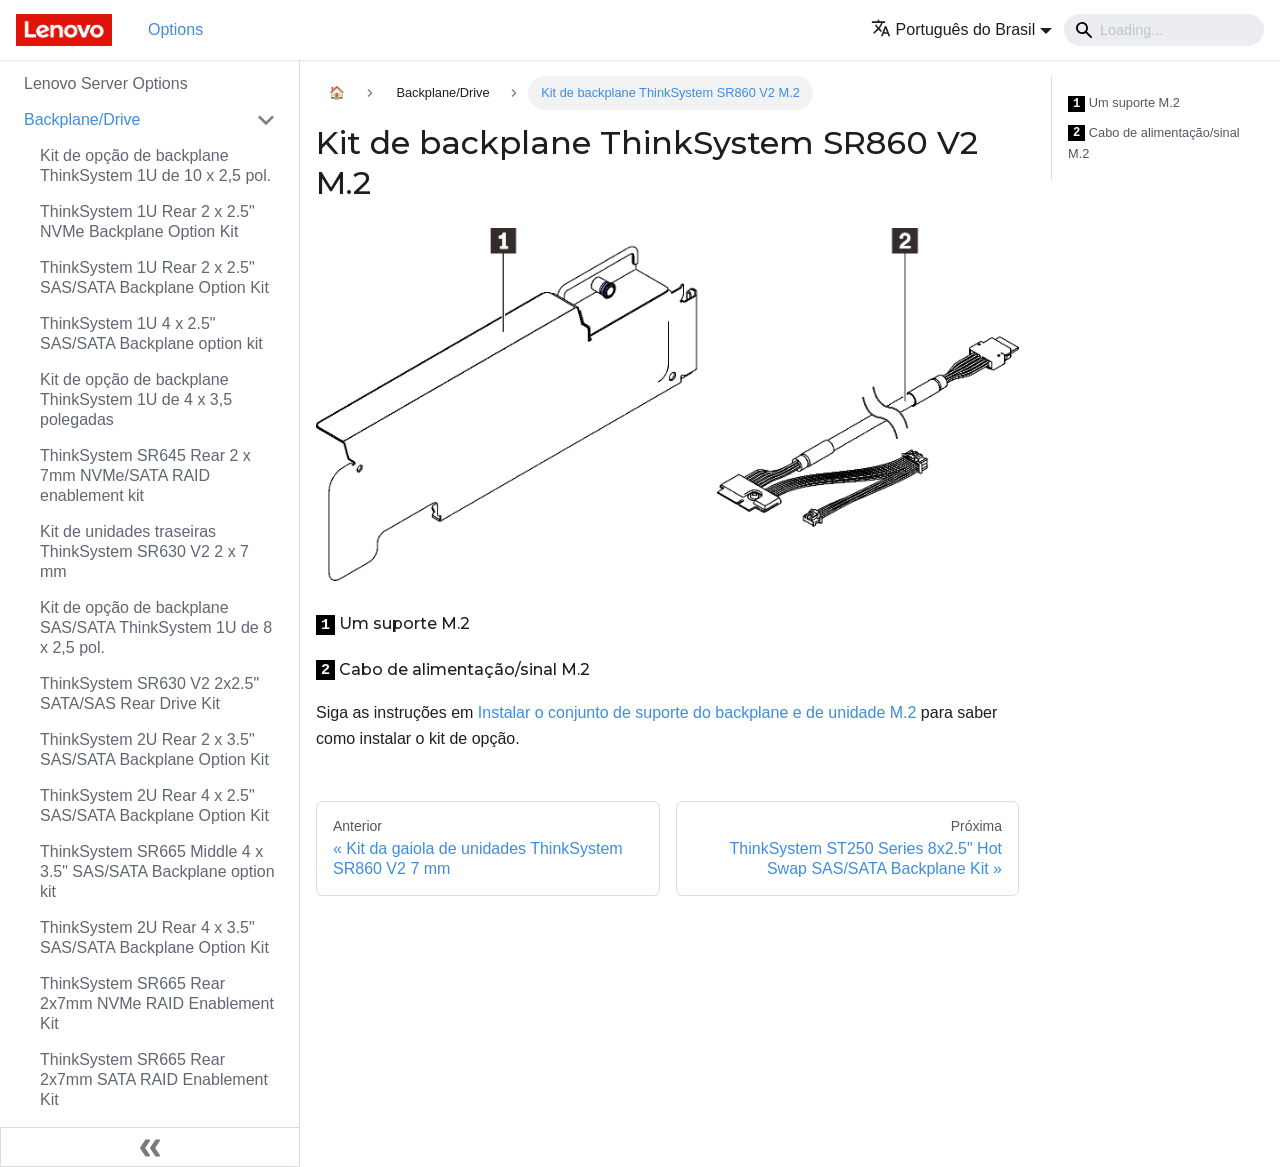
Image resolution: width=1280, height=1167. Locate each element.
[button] (961, 29)
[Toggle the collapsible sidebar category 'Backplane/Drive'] (266, 120)
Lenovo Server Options (106, 83)
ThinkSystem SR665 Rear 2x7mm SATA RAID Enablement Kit (154, 1079)
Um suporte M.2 (1124, 103)
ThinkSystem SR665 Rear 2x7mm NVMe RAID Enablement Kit (157, 1003)
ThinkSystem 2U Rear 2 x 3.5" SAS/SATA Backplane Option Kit (154, 749)
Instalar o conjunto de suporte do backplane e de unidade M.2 (697, 712)
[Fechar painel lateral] (150, 1147)
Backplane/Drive (82, 119)
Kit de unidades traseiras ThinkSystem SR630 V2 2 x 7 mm (144, 551)
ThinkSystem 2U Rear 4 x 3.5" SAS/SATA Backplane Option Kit (154, 937)
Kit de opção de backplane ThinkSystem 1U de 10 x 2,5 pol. (155, 165)
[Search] (1164, 30)
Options (175, 29)
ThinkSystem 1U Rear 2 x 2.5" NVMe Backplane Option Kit (147, 221)
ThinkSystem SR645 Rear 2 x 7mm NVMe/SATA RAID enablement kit (145, 475)
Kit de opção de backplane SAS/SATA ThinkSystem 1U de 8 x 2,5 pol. (156, 627)
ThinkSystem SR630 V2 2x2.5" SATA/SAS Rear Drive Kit (149, 693)
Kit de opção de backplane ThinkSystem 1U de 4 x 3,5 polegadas (136, 399)
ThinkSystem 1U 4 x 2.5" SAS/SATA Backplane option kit (151, 333)
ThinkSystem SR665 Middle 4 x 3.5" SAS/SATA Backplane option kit (157, 871)
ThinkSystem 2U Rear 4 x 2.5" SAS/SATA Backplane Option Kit (154, 805)
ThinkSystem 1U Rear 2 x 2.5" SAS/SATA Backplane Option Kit (154, 277)
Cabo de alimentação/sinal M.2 (1154, 143)
